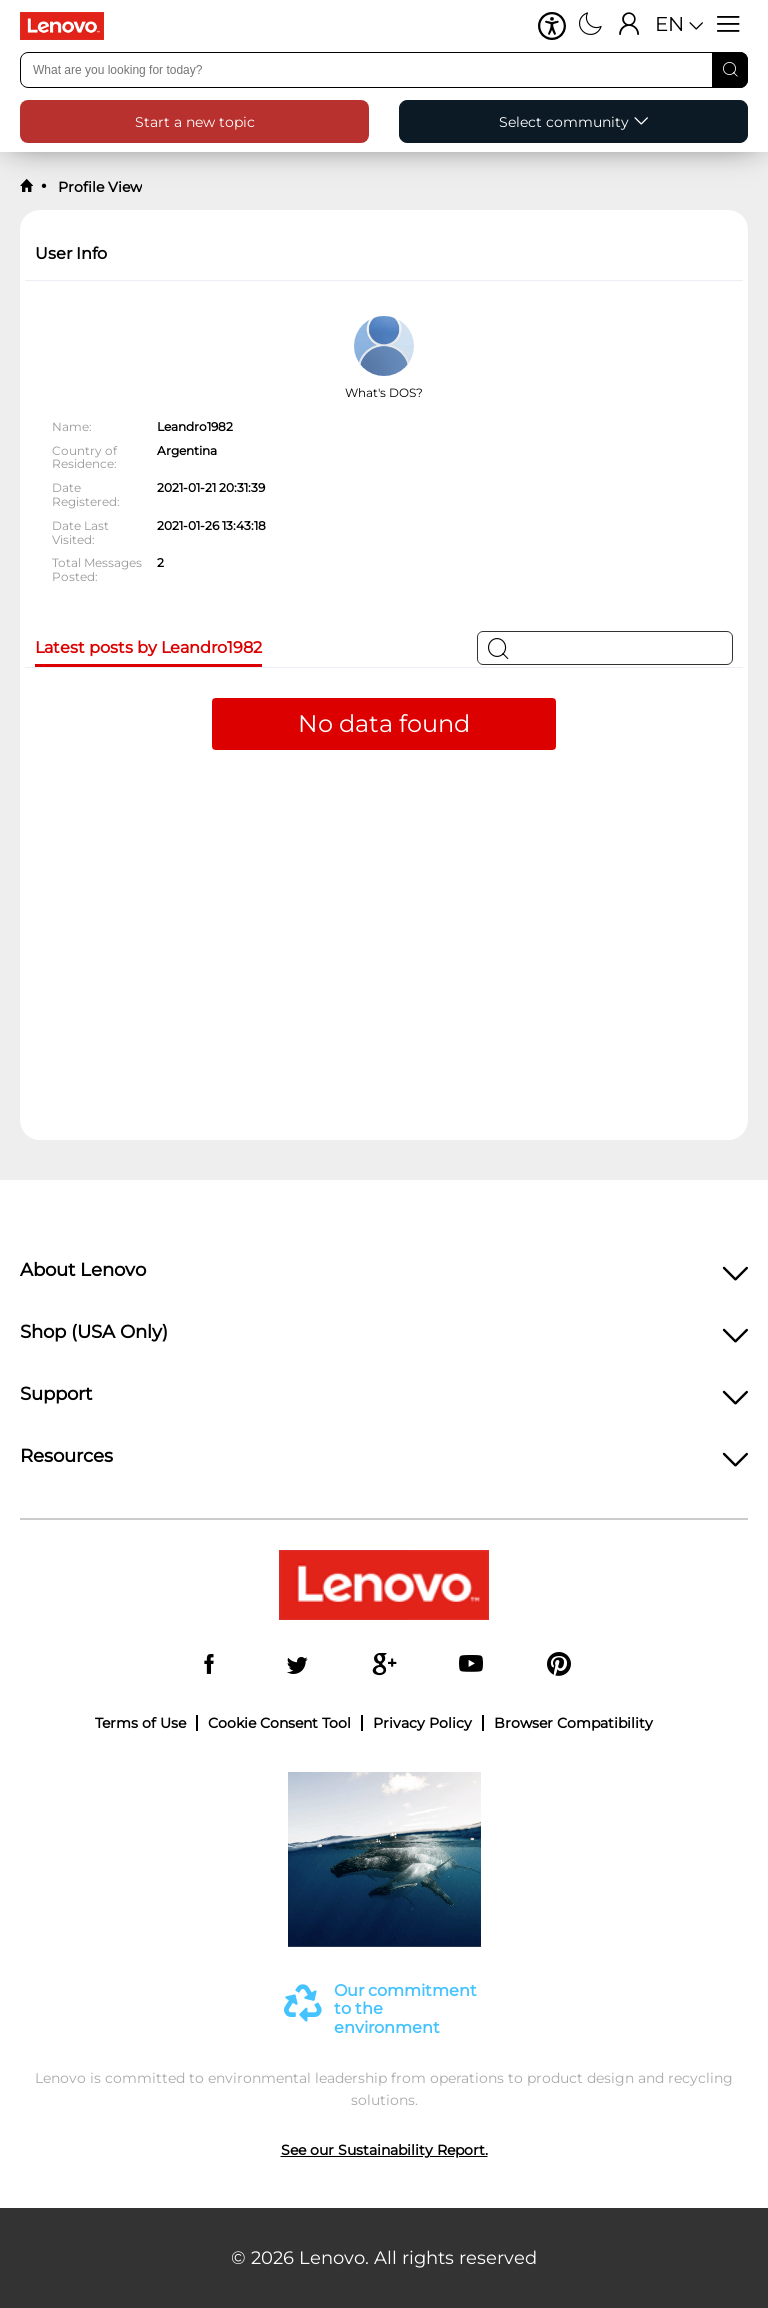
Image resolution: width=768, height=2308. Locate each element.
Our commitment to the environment (405, 2009)
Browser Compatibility (573, 1723)
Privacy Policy (422, 1723)
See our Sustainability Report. (384, 2150)
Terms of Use (140, 1723)
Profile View (98, 187)
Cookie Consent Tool (279, 1723)
